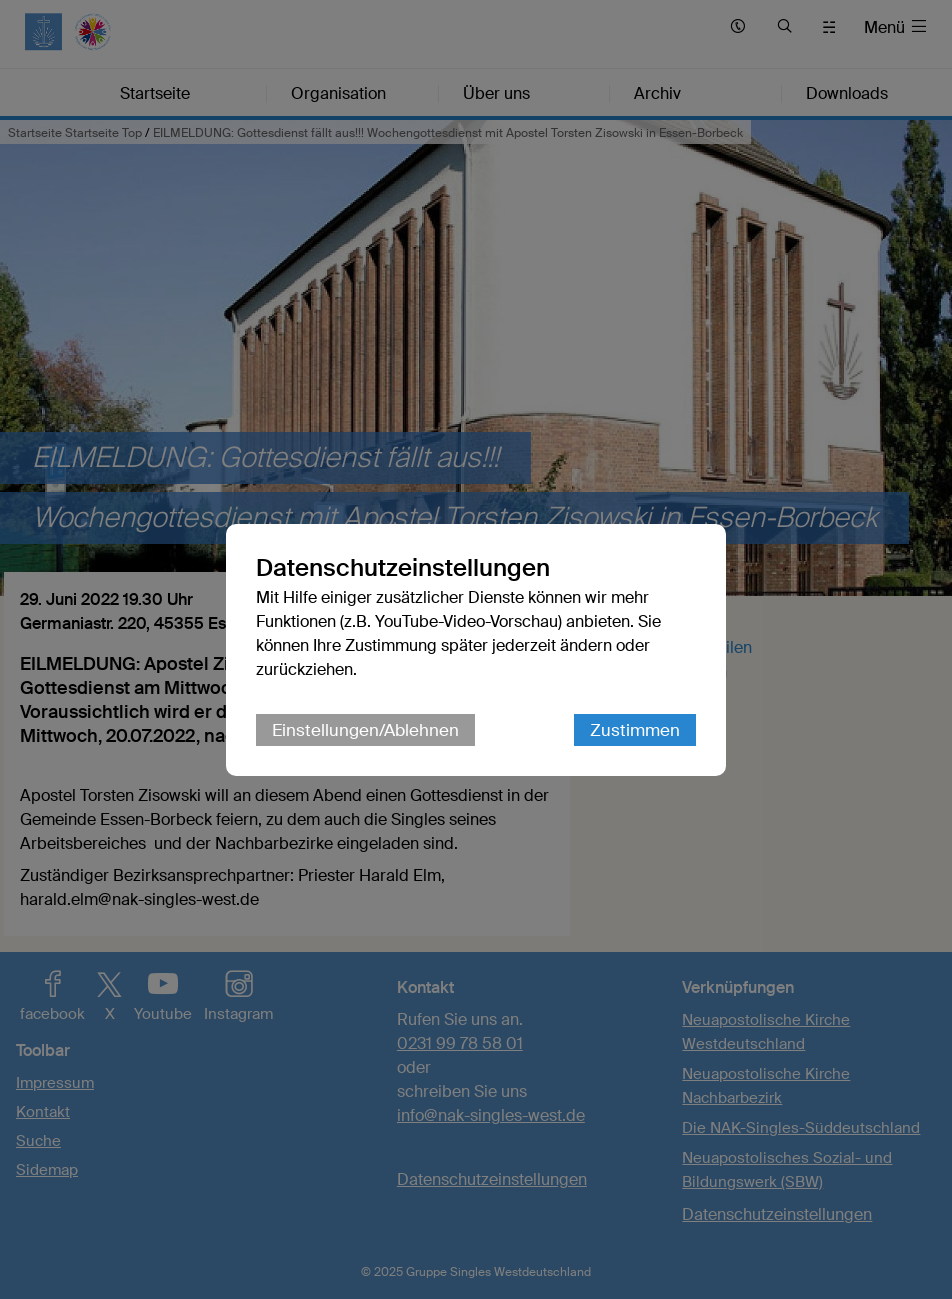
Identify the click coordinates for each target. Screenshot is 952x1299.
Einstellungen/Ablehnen (365, 730)
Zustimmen (635, 730)
